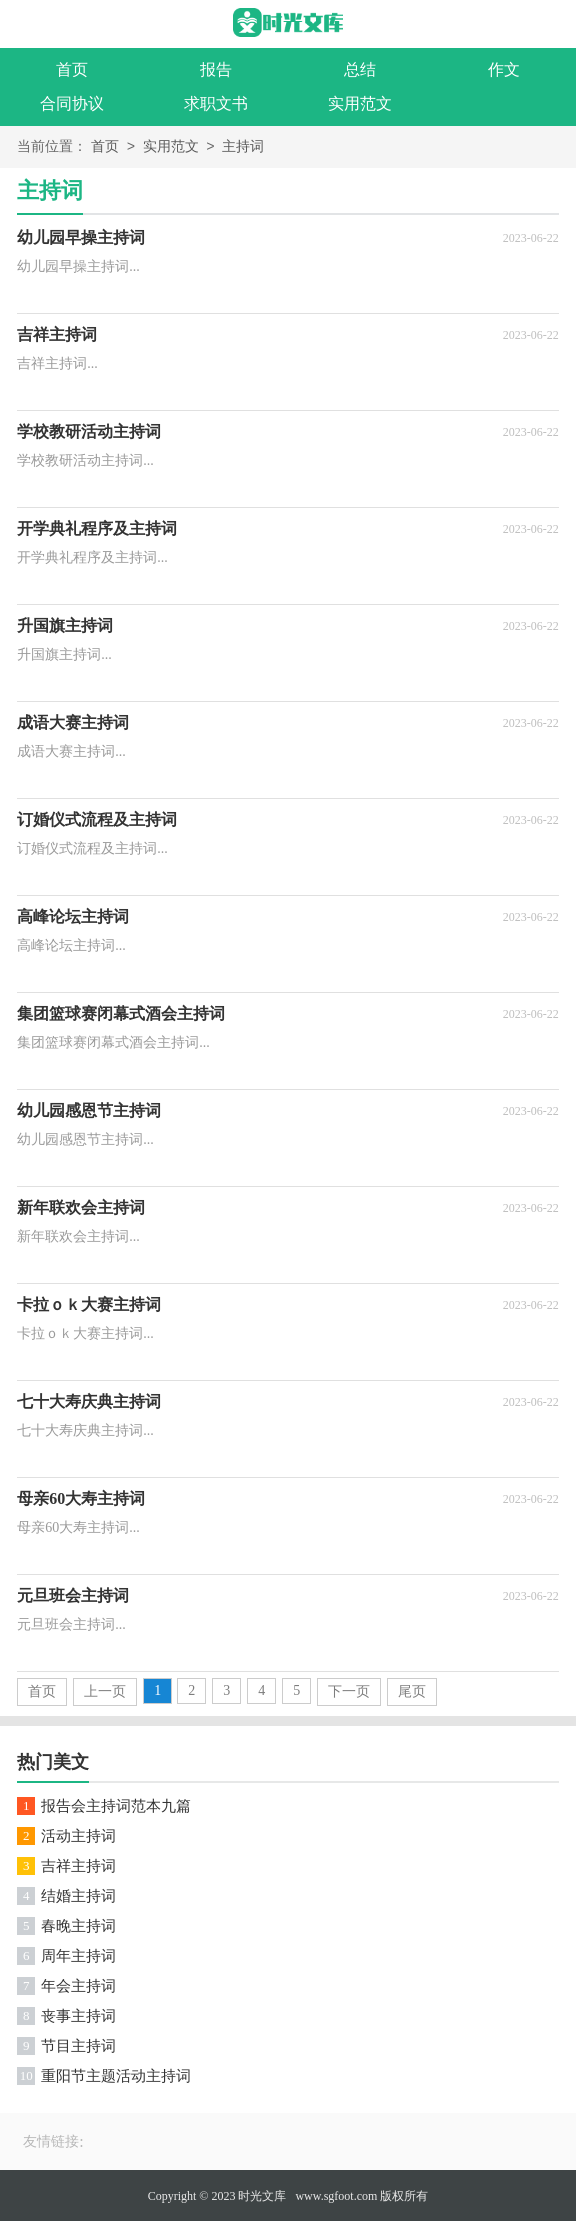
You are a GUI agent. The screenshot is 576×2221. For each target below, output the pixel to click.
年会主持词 (78, 1986)
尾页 (412, 1691)
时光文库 (262, 2196)
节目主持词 (78, 2046)
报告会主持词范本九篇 (116, 1806)
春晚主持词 (78, 1926)
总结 (360, 69)
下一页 (349, 1691)
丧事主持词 (78, 2016)
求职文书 (216, 103)
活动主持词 (78, 1836)
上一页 (105, 1691)
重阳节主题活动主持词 (116, 2076)
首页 (72, 69)
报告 (216, 69)
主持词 (243, 147)
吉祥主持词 (78, 1866)
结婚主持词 (78, 1896)
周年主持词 (78, 1956)
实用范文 (360, 103)
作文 (504, 69)
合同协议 (72, 103)
